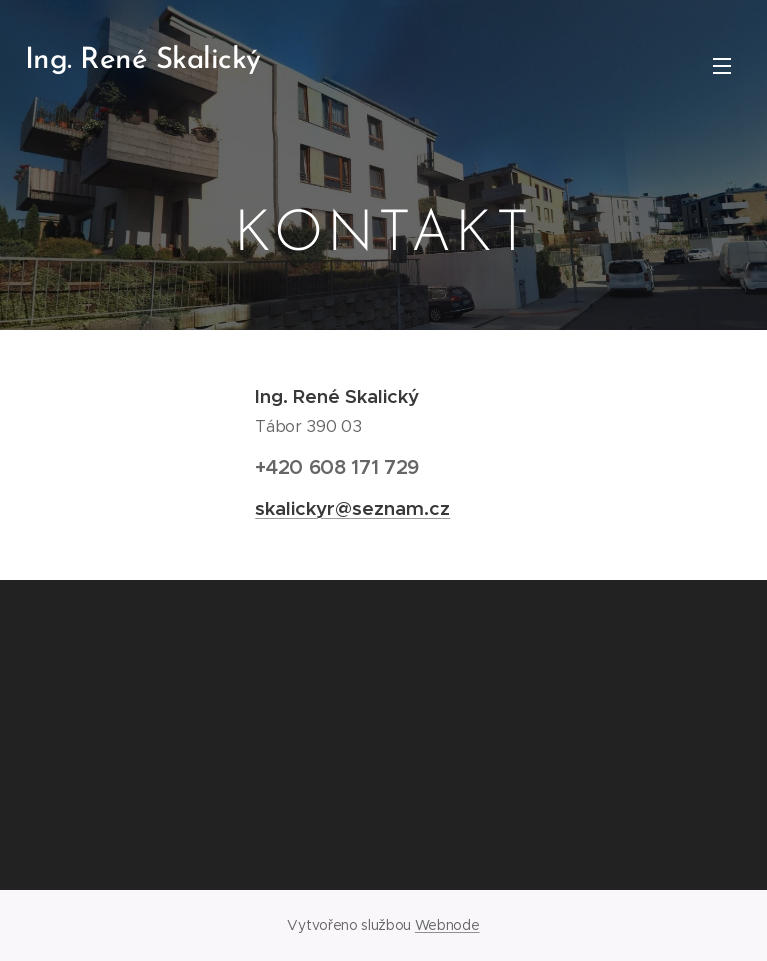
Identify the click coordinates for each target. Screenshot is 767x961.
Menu (722, 66)
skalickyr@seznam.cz (352, 508)
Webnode (447, 925)
